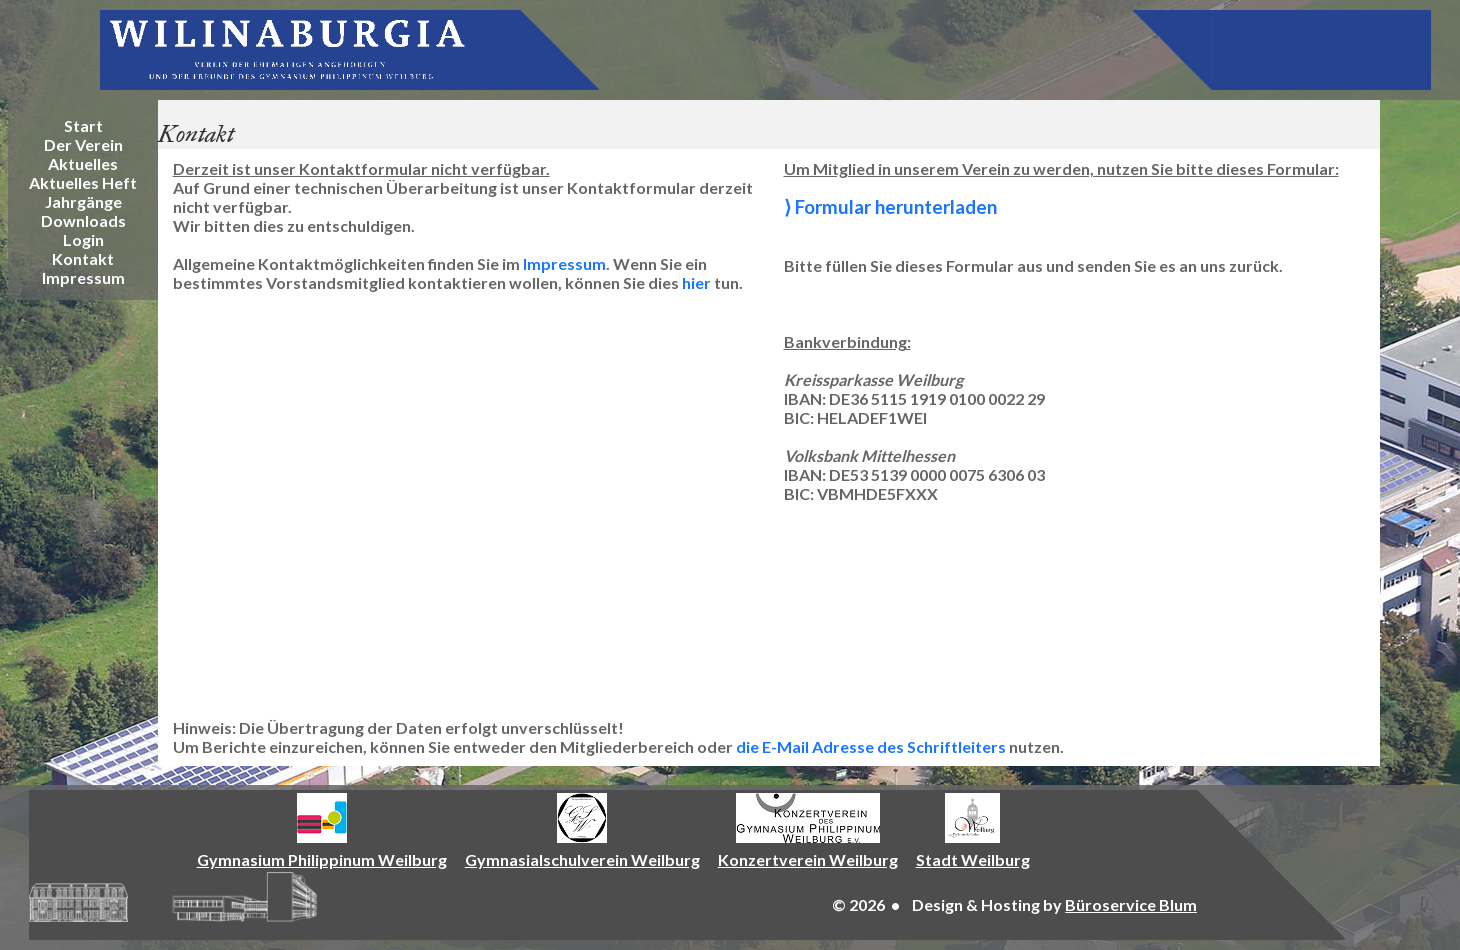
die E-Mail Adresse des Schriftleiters (871, 746)
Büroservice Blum (1131, 904)
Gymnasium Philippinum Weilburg (322, 859)
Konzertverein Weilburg (808, 859)
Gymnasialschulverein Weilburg (582, 859)
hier (696, 282)
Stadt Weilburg (973, 859)
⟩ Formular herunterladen (890, 207)
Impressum (564, 263)
